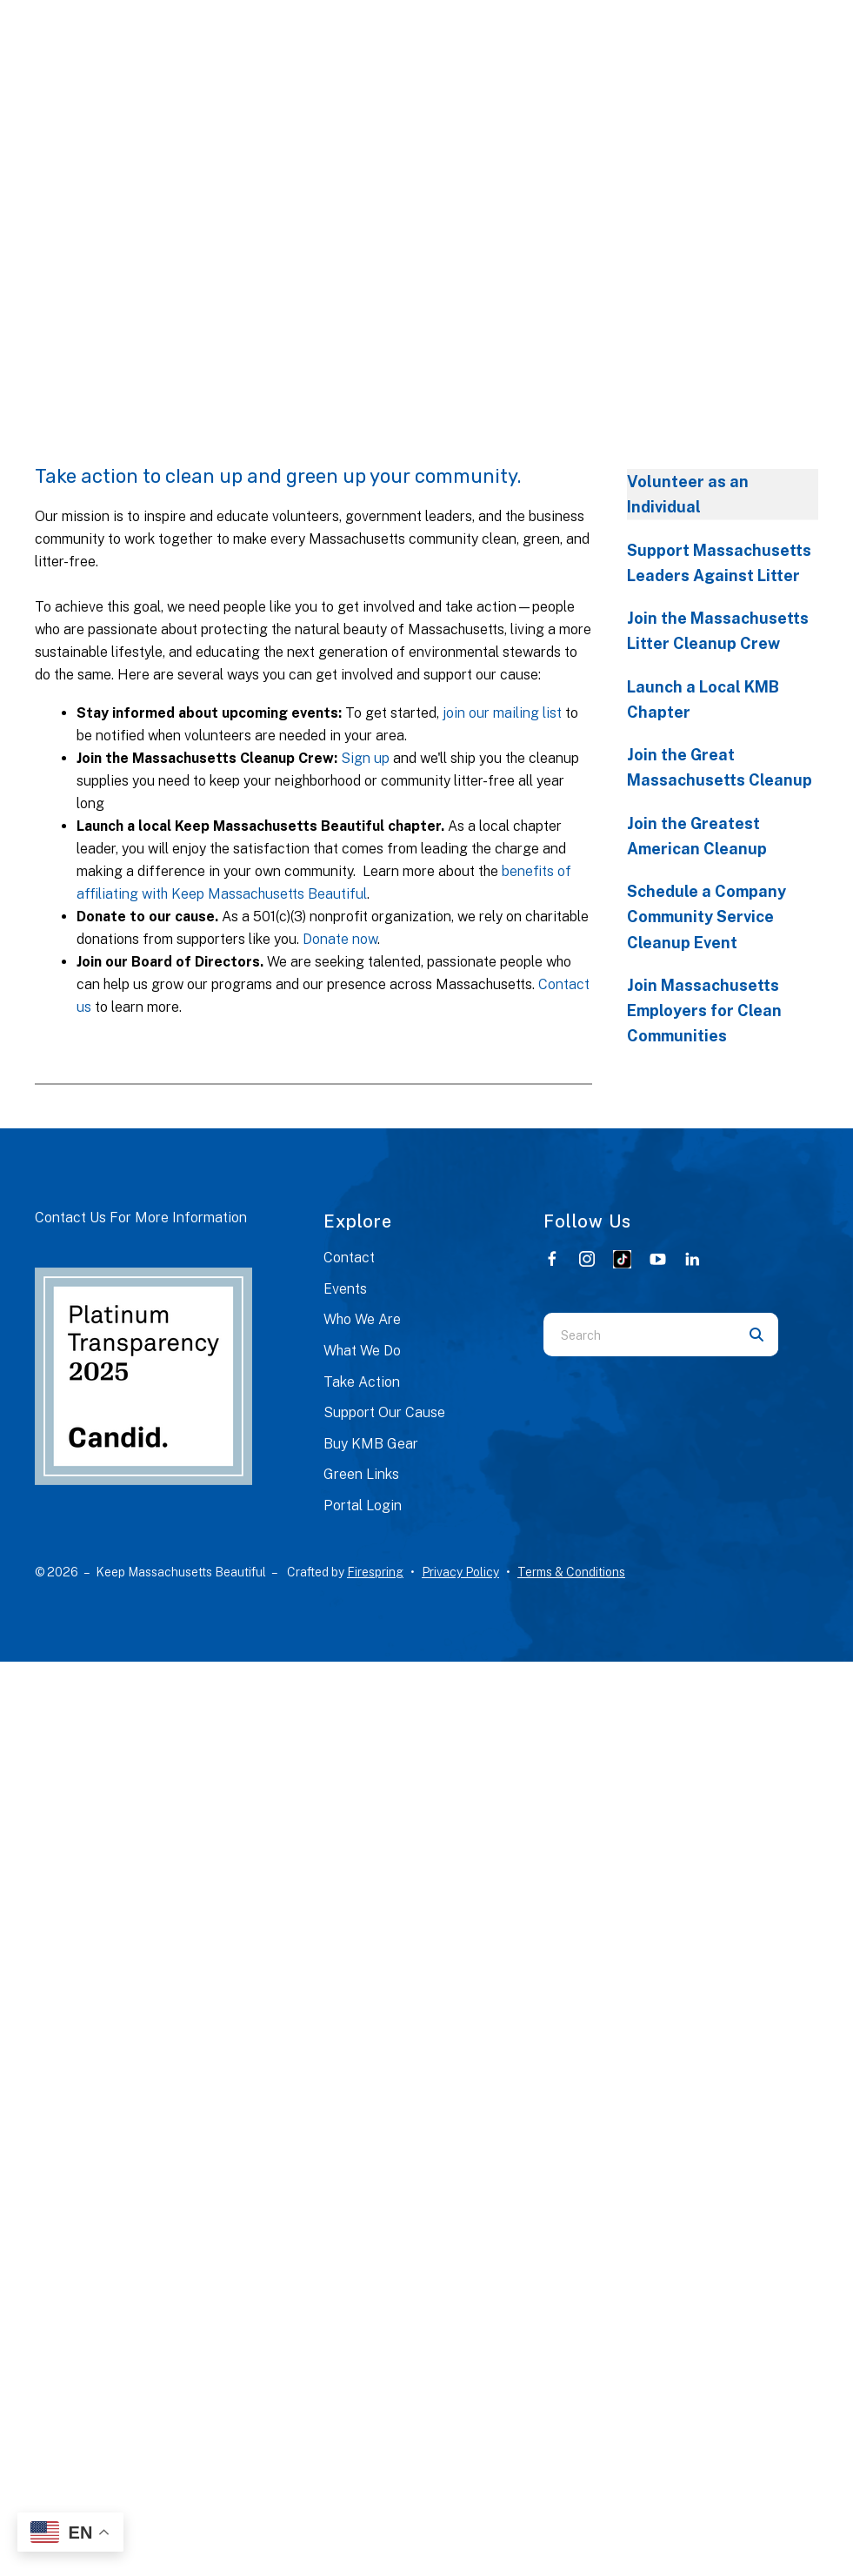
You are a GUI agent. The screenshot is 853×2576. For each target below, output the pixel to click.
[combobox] (639, 1334)
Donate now (340, 939)
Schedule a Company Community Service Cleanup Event (706, 917)
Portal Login (362, 1505)
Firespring (375, 1572)
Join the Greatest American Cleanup (697, 836)
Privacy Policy (460, 1572)
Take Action (361, 1382)
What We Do (362, 1350)
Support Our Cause (384, 1412)
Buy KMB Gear (370, 1443)
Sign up (365, 758)
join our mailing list (502, 713)
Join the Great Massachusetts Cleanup (719, 767)
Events (345, 1289)
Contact (349, 1257)
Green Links (361, 1474)
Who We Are (362, 1319)
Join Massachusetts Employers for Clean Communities (704, 1011)
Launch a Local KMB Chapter (703, 699)
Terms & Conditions (571, 1572)
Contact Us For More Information (141, 1217)
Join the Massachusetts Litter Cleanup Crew (718, 630)
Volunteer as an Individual (688, 494)
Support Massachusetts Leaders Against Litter (719, 563)
